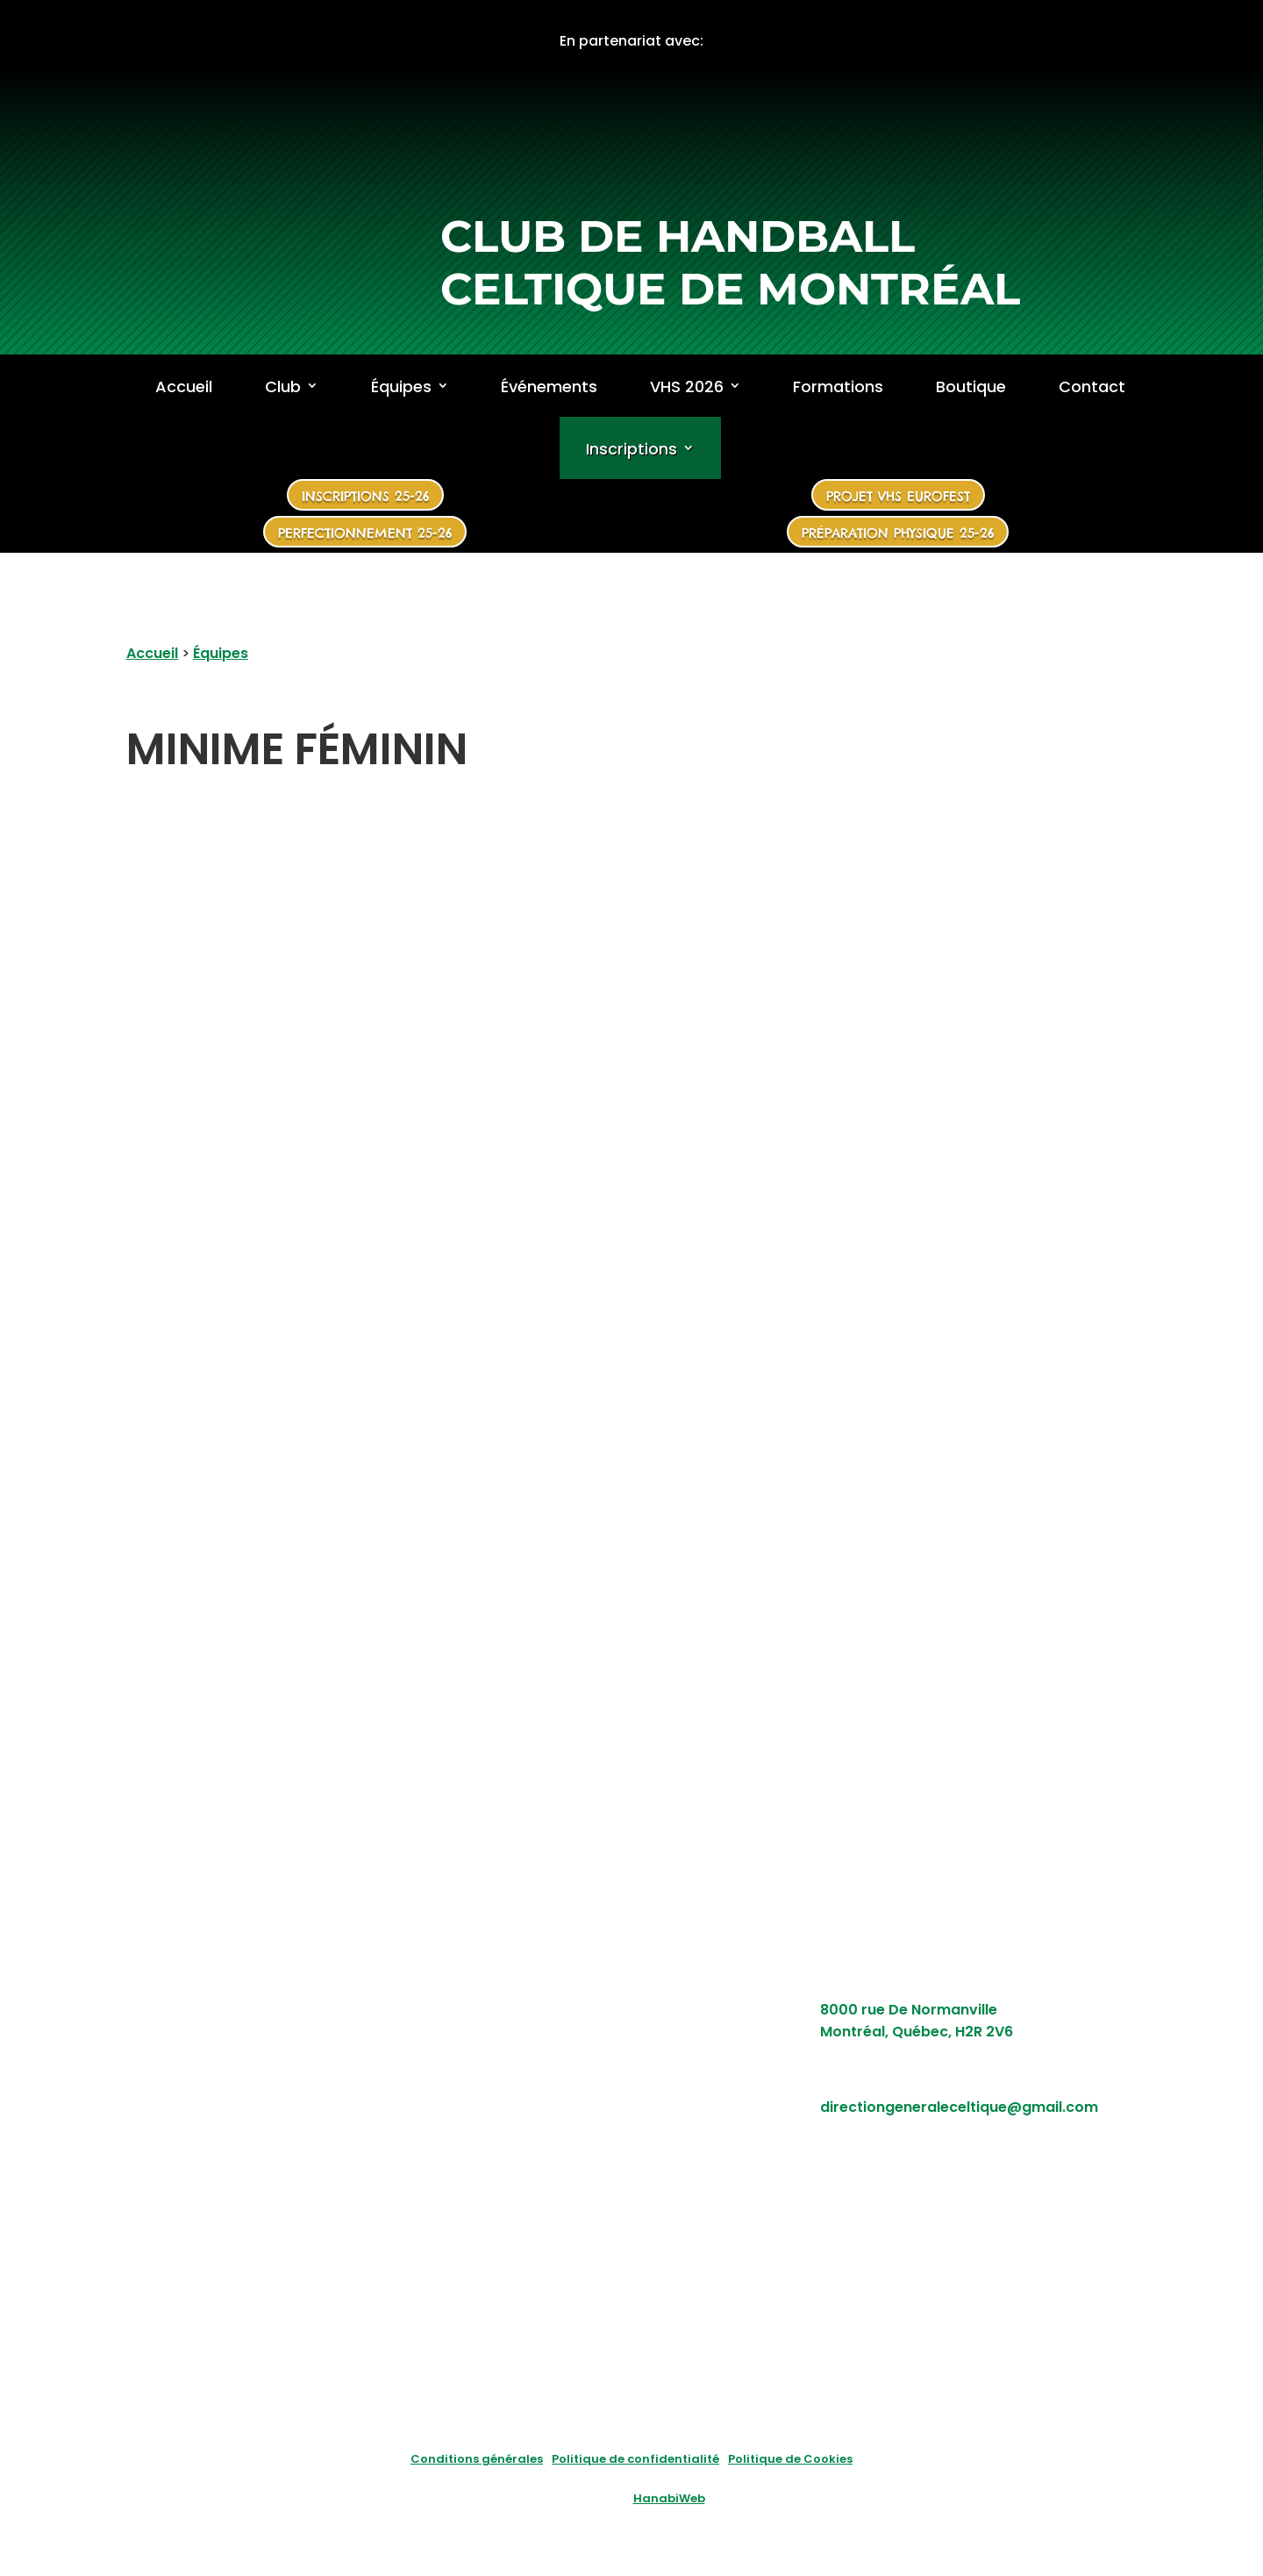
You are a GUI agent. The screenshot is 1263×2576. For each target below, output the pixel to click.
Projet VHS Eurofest (898, 496)
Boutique (971, 387)
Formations (838, 387)
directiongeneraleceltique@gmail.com (959, 2107)
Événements (549, 387)
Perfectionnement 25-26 (365, 533)
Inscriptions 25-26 (365, 496)
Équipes (401, 387)
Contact (1092, 387)
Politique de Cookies (790, 2459)
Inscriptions (631, 450)
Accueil (183, 387)
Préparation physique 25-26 (898, 533)
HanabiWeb (669, 2498)
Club (283, 387)
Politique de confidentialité (635, 2459)
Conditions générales (476, 2459)
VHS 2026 (687, 387)
